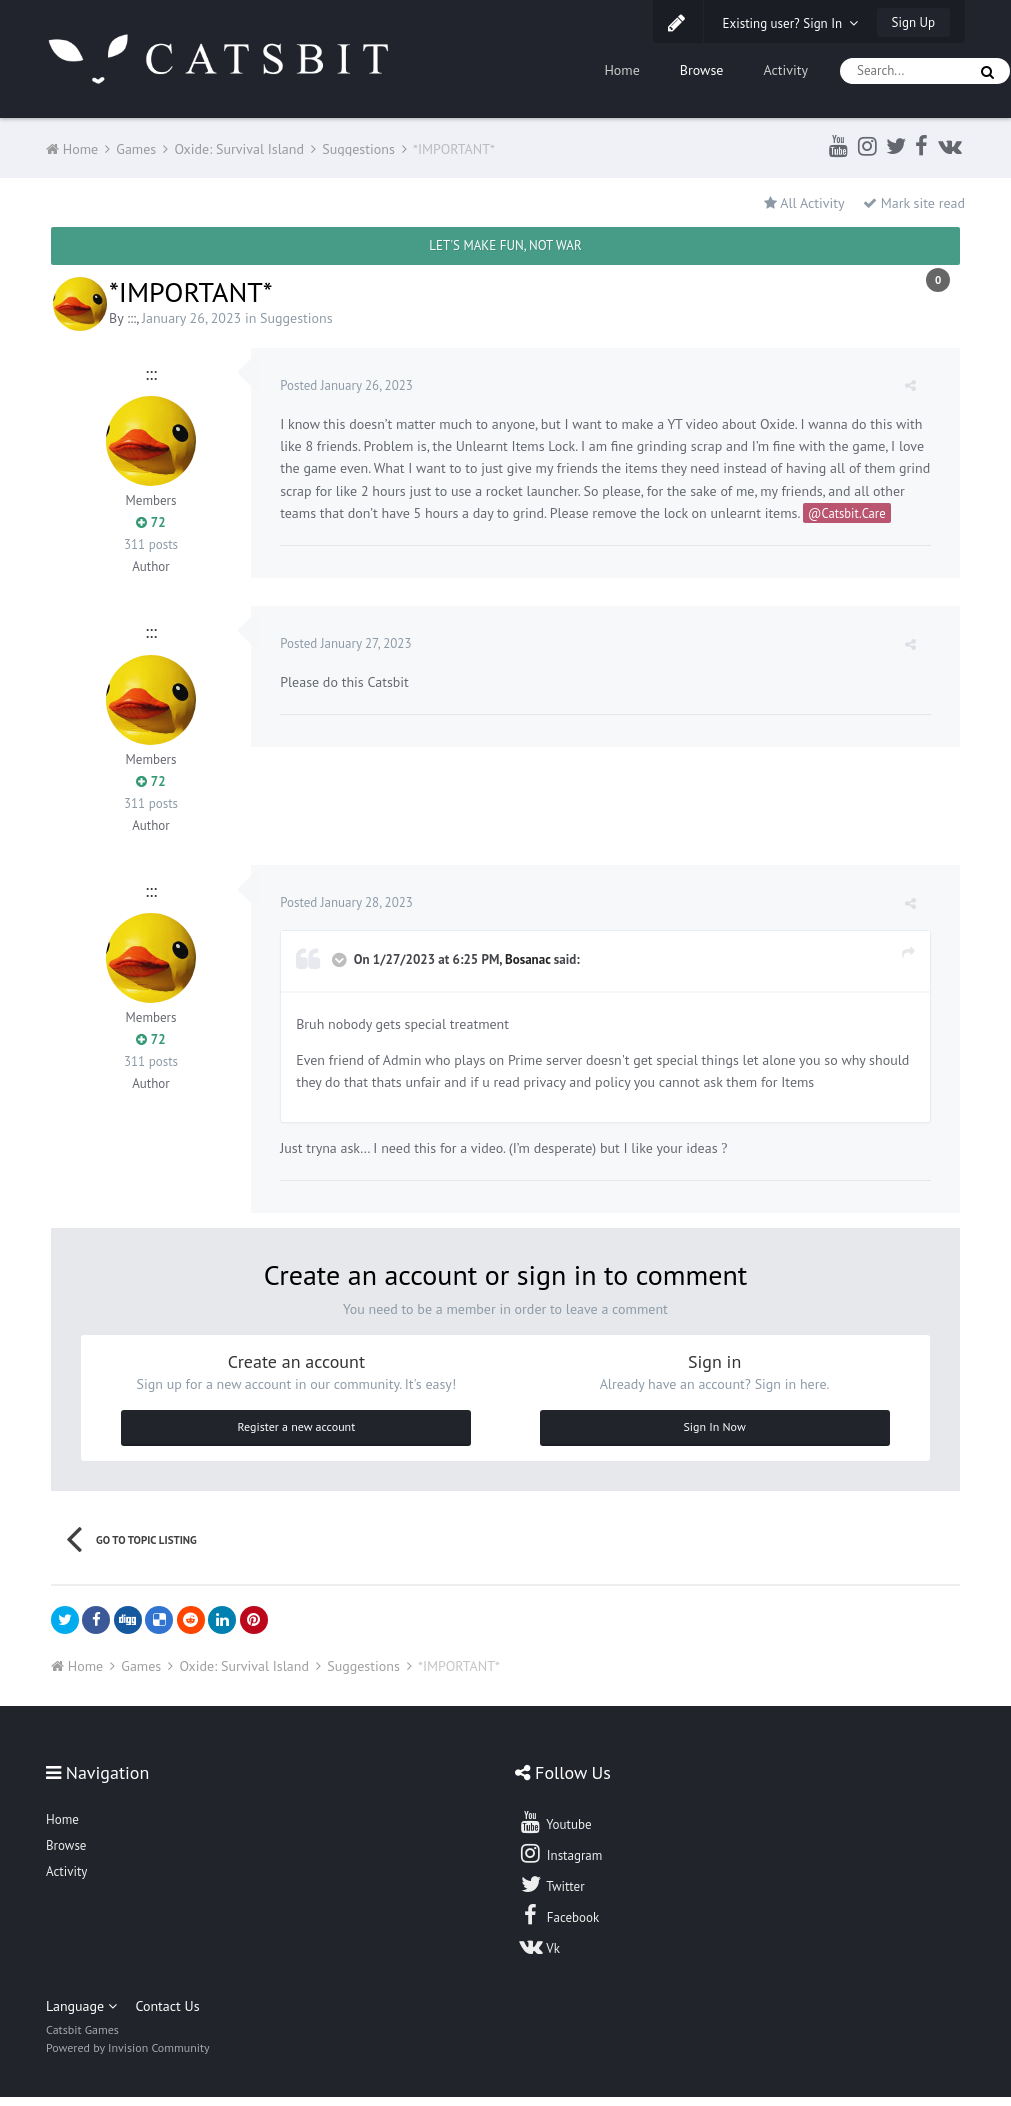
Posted (347, 385)
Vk (539, 1955)
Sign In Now (714, 1435)
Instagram (560, 1862)
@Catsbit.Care (882, 513)
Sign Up (913, 22)
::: (131, 318)
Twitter (551, 1893)
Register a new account (297, 1435)
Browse (702, 70)
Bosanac (528, 968)
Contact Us (167, 2015)
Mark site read (914, 203)
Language (81, 2015)
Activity (785, 70)
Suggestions (296, 318)
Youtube (554, 1831)
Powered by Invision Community (128, 2056)
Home (621, 70)
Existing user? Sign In (791, 23)
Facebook (558, 1924)
